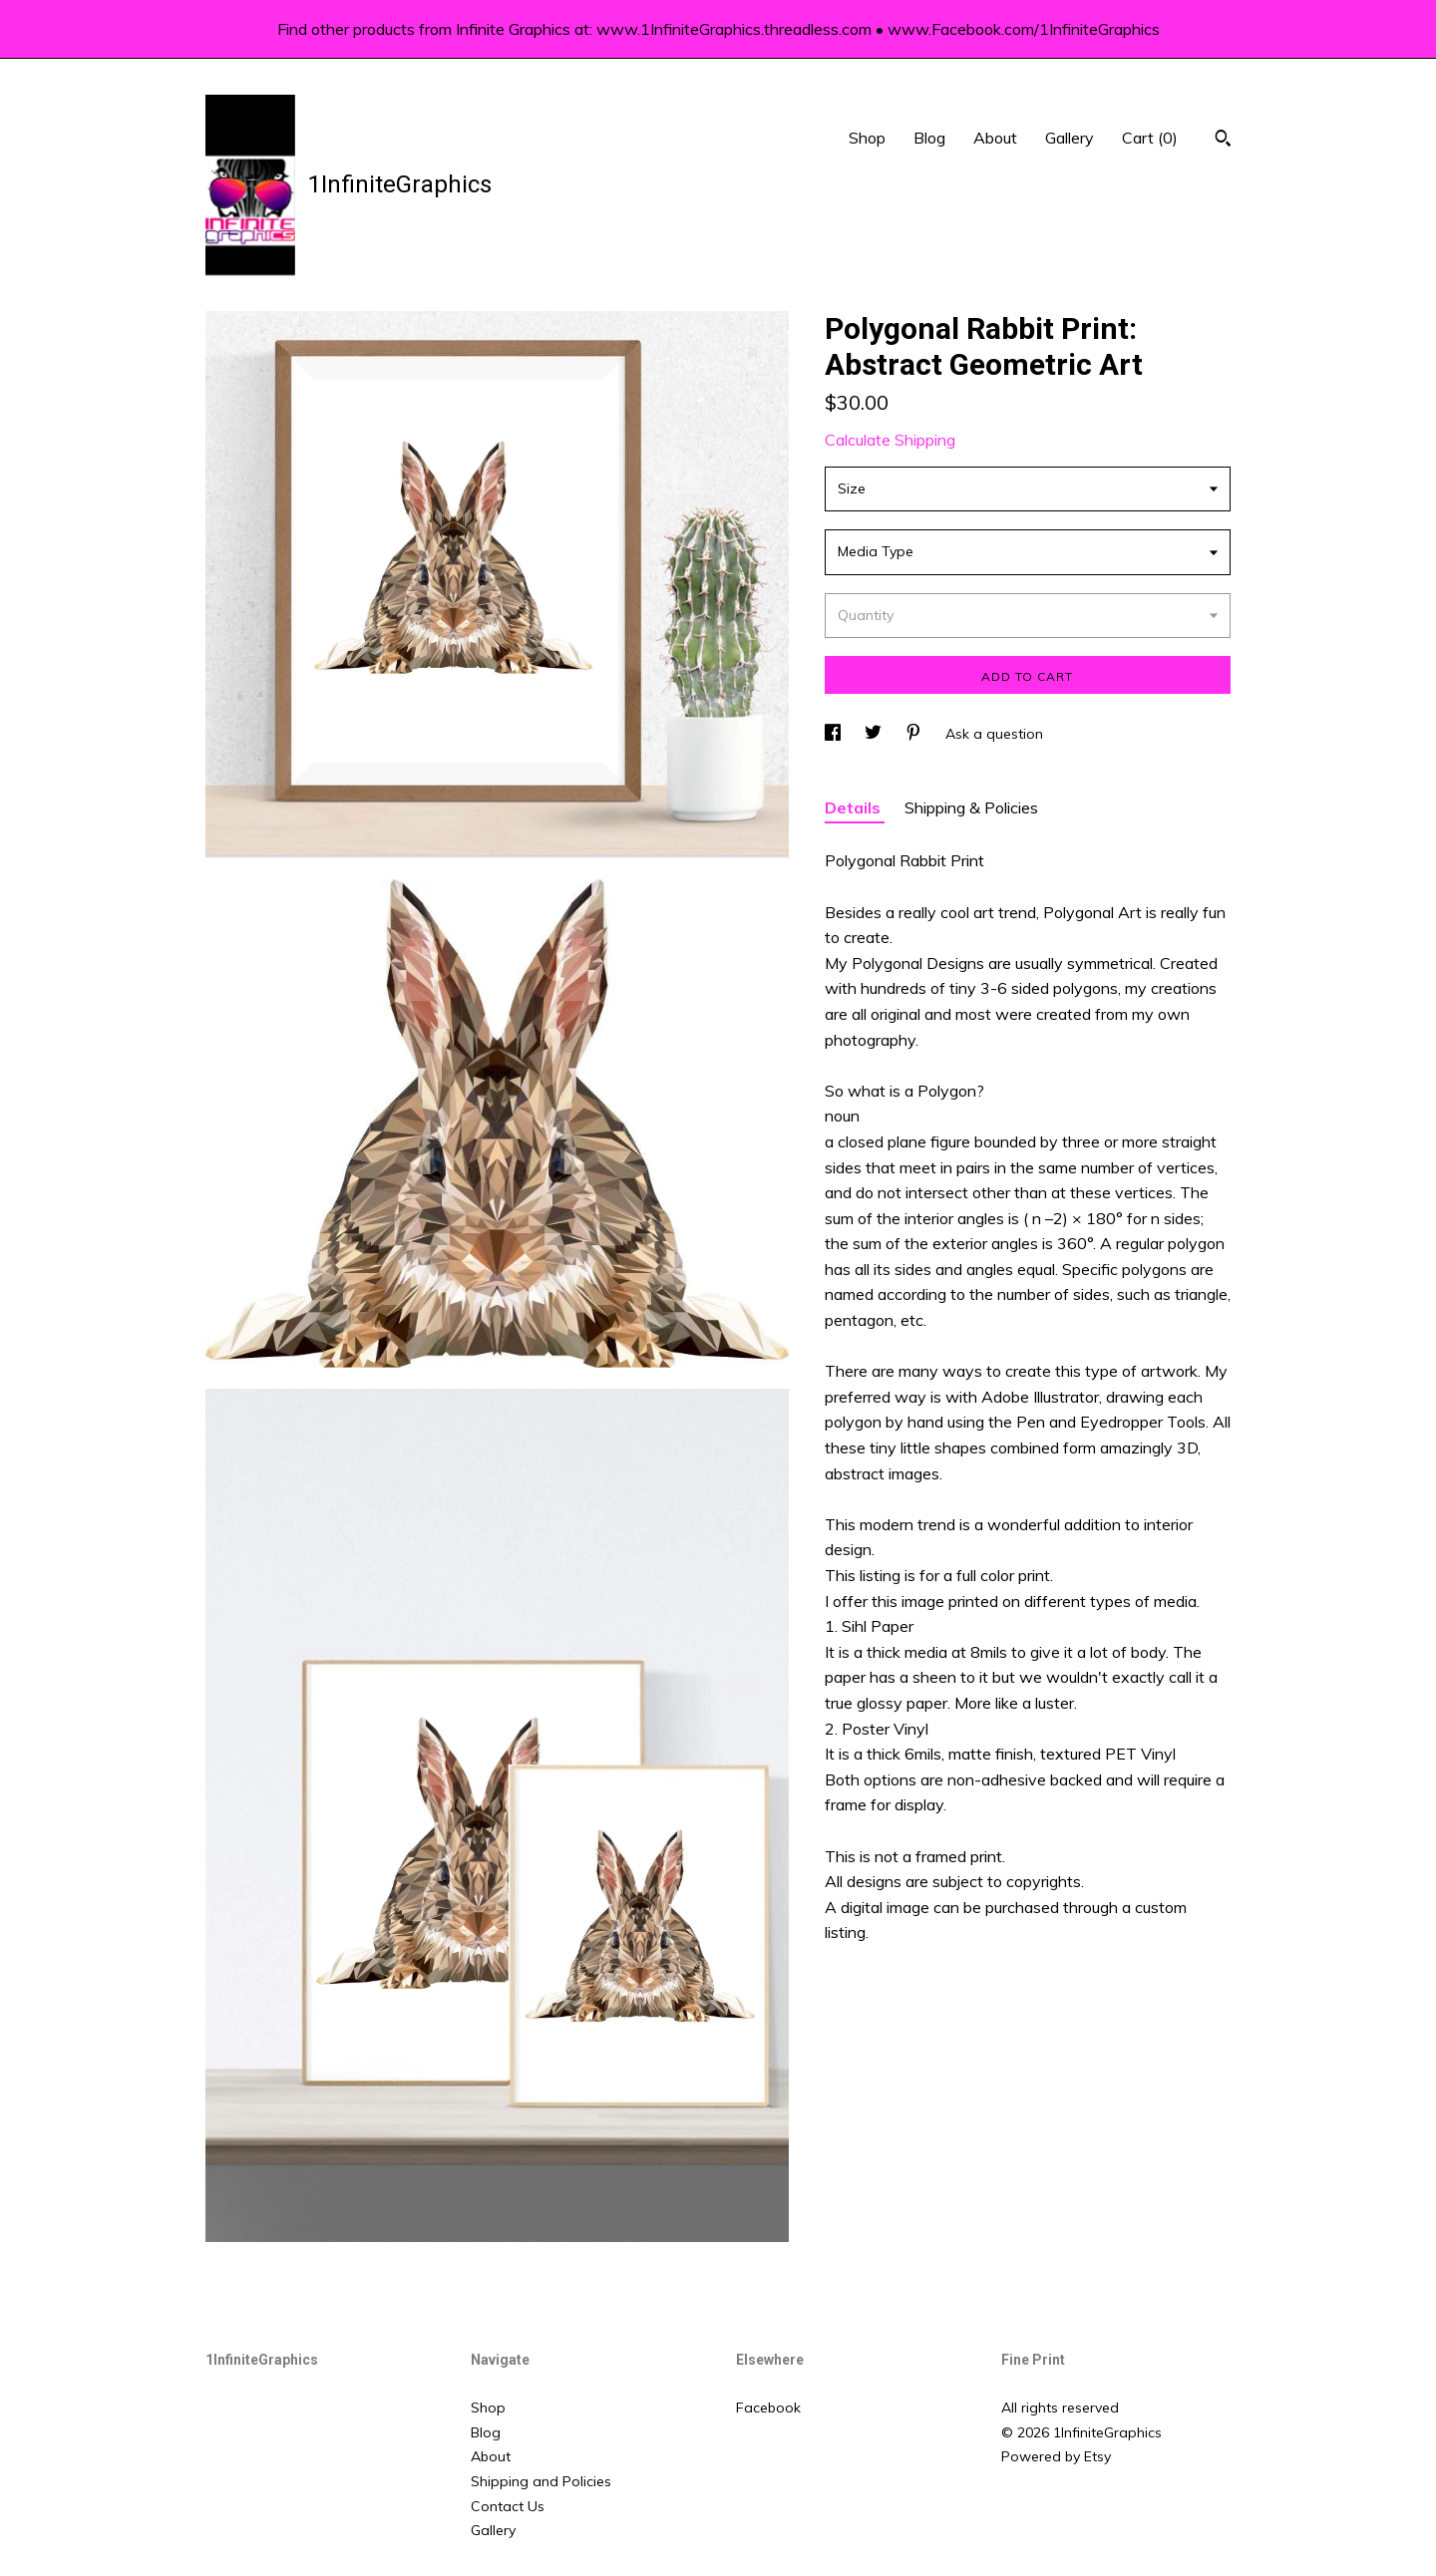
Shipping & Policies (971, 807)
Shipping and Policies (541, 2481)
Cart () (1150, 138)
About (995, 138)
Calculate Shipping (890, 440)
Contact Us (507, 2506)
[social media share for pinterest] (915, 734)
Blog (929, 138)
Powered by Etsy (1056, 2456)
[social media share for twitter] (875, 734)
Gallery (1069, 138)
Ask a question (994, 734)
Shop (867, 138)
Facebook (768, 2407)
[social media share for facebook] (835, 734)
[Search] (1223, 141)
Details (855, 807)
